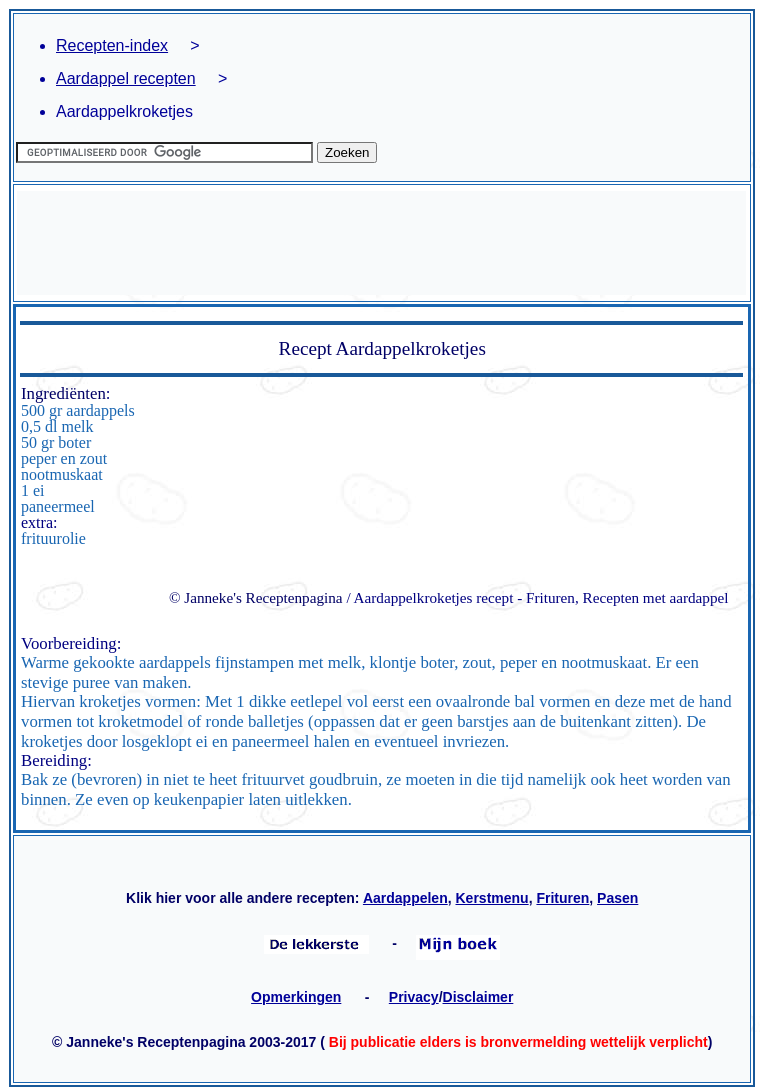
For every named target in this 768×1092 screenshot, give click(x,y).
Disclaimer (478, 997)
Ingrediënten (63, 393)
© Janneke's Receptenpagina (256, 597)
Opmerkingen (296, 997)
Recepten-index (112, 45)
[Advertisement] (381, 243)
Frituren (562, 898)
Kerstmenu (492, 898)
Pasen (617, 898)
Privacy (414, 997)
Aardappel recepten (126, 78)
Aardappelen (405, 898)
